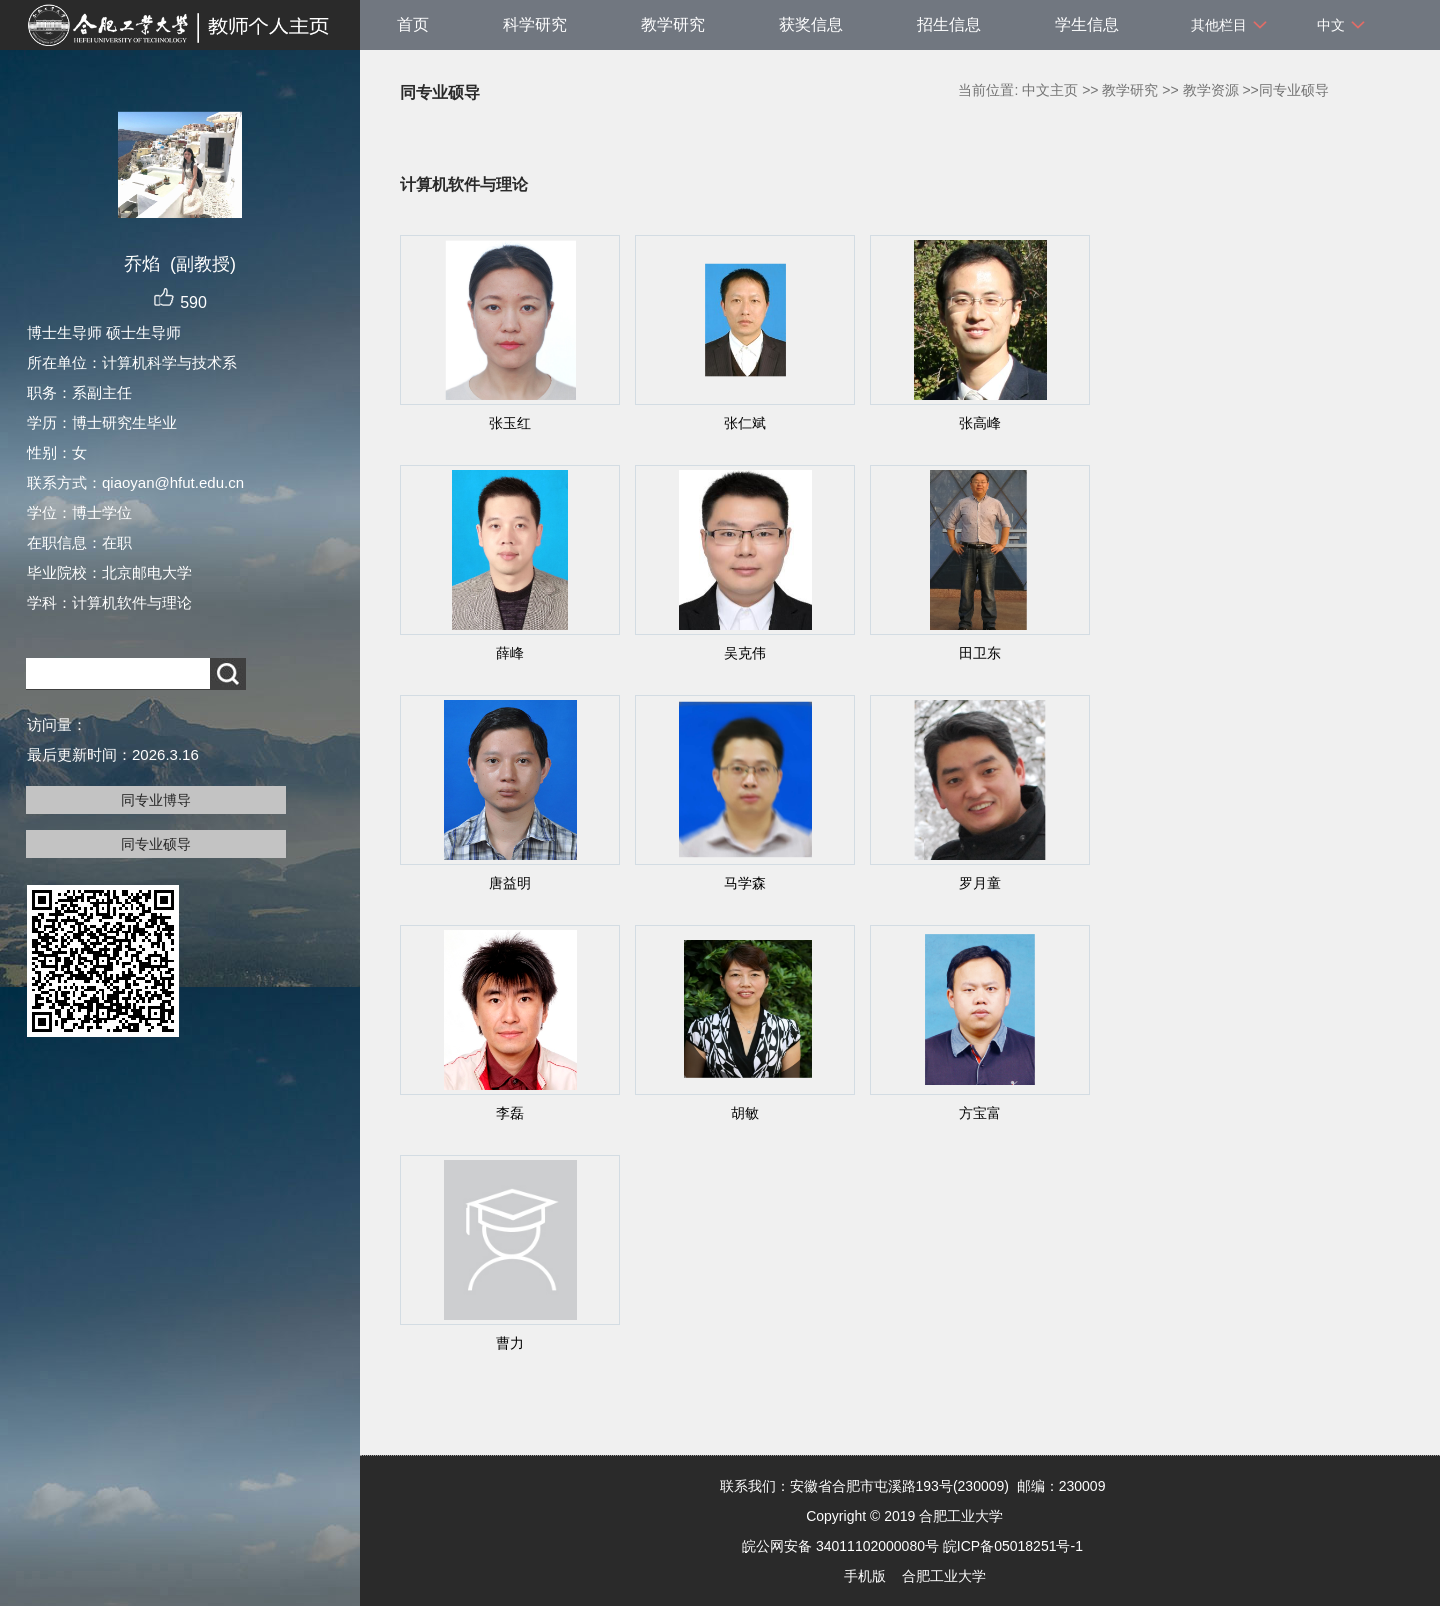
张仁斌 (745, 423)
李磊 (510, 1113)
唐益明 (510, 883)
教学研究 (673, 24)
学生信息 (1087, 24)
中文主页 (1050, 90)
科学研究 (535, 24)
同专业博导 (156, 800)
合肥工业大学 (944, 1576)
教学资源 (1211, 90)
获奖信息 (811, 24)
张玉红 (510, 423)
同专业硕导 (156, 844)
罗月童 (980, 883)
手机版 (865, 1576)
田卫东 (980, 653)
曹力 (510, 1343)
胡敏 (745, 1113)
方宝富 (980, 1113)
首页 (413, 24)
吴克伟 (745, 653)
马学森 (745, 883)
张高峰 (980, 423)
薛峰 (510, 653)
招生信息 (949, 24)
